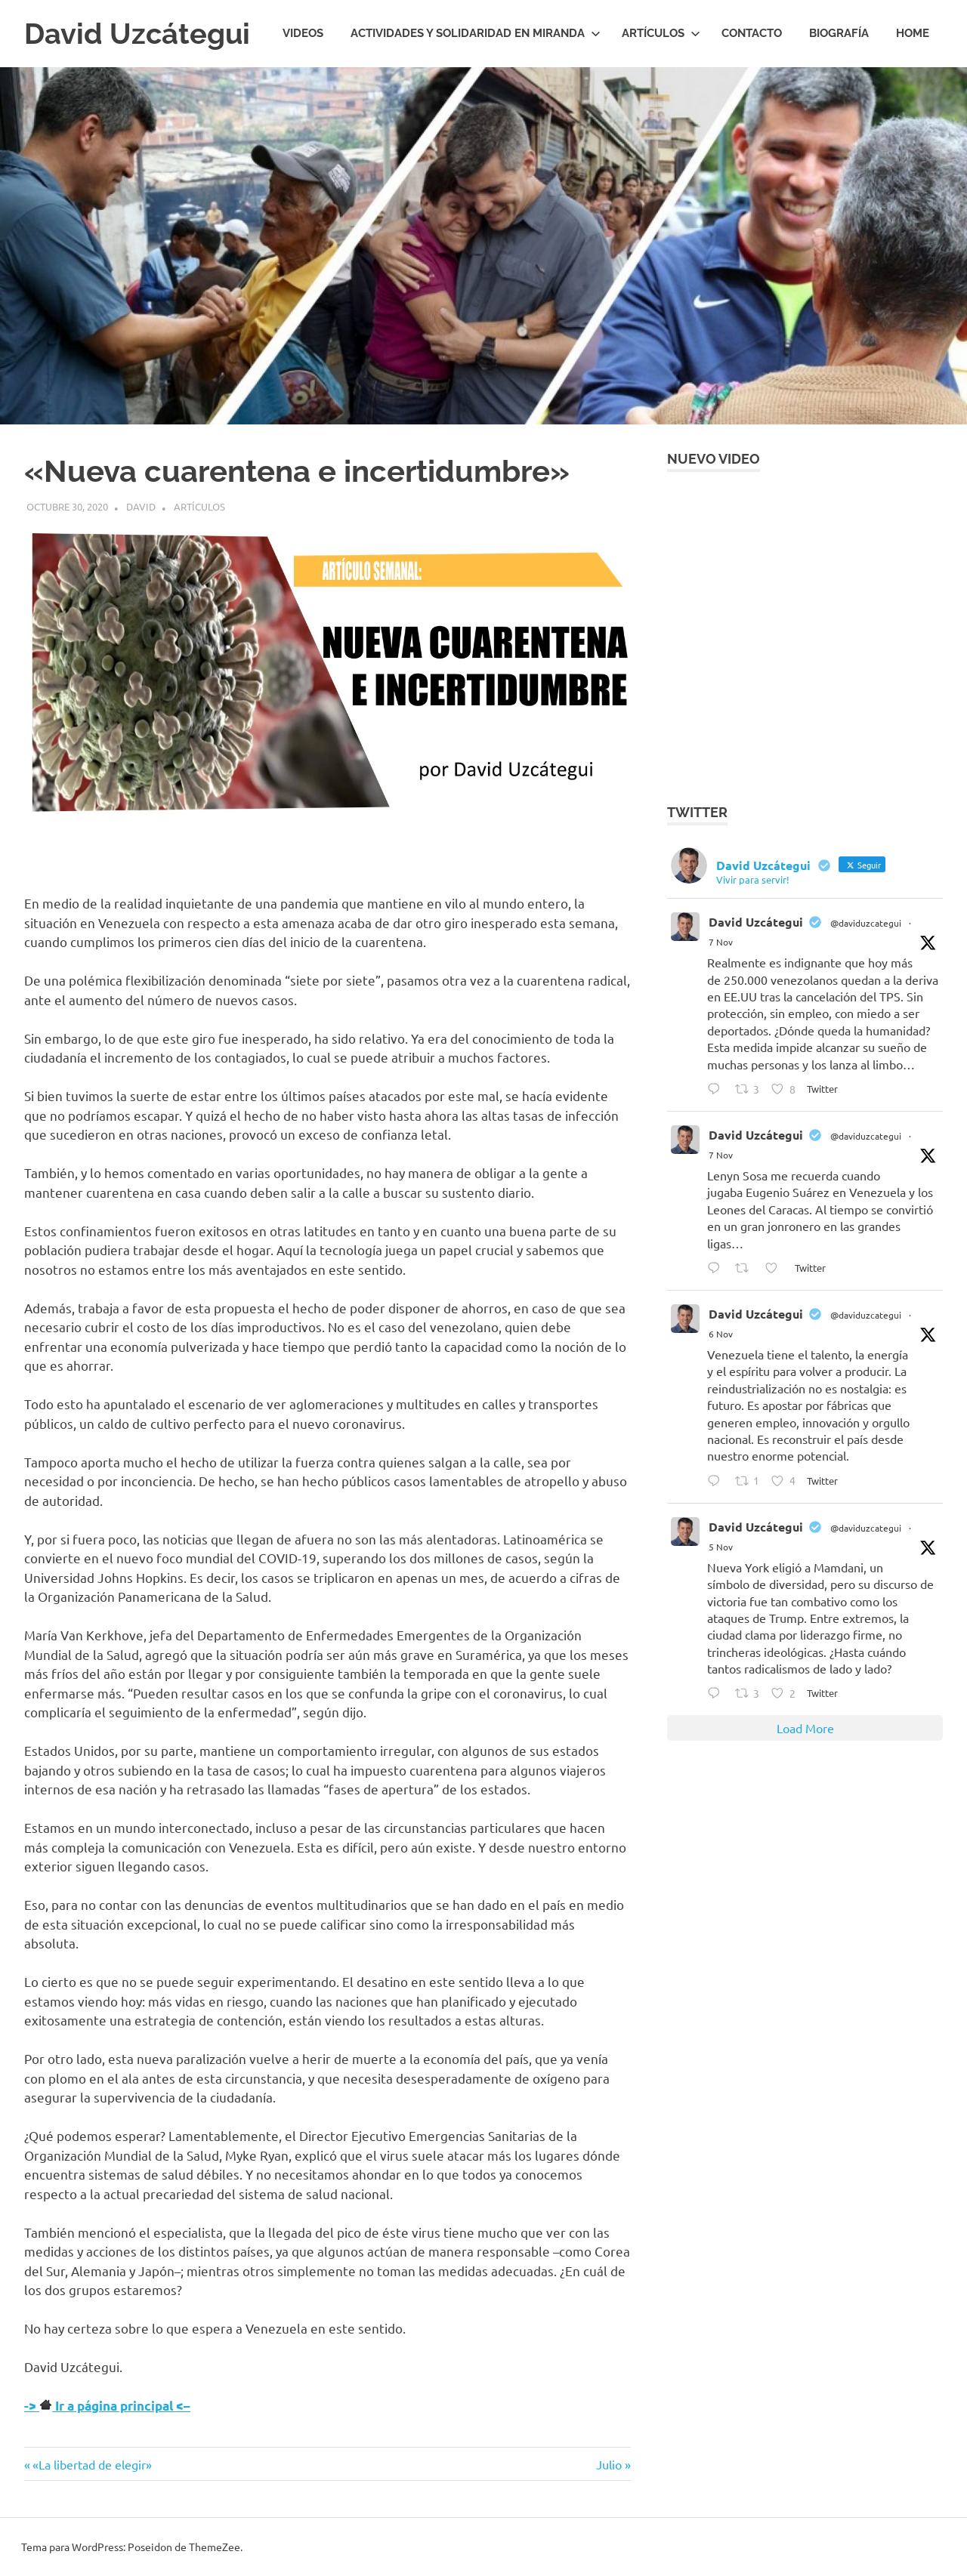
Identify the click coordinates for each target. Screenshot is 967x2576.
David (141, 506)
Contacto (751, 33)
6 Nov (721, 1334)
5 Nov (721, 1547)
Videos (303, 33)
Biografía (839, 33)
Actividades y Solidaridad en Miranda (476, 33)
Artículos (661, 33)
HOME (912, 33)
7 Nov (721, 942)
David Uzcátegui (137, 34)
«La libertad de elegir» (92, 2464)
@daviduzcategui (865, 923)
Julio (613, 2464)
